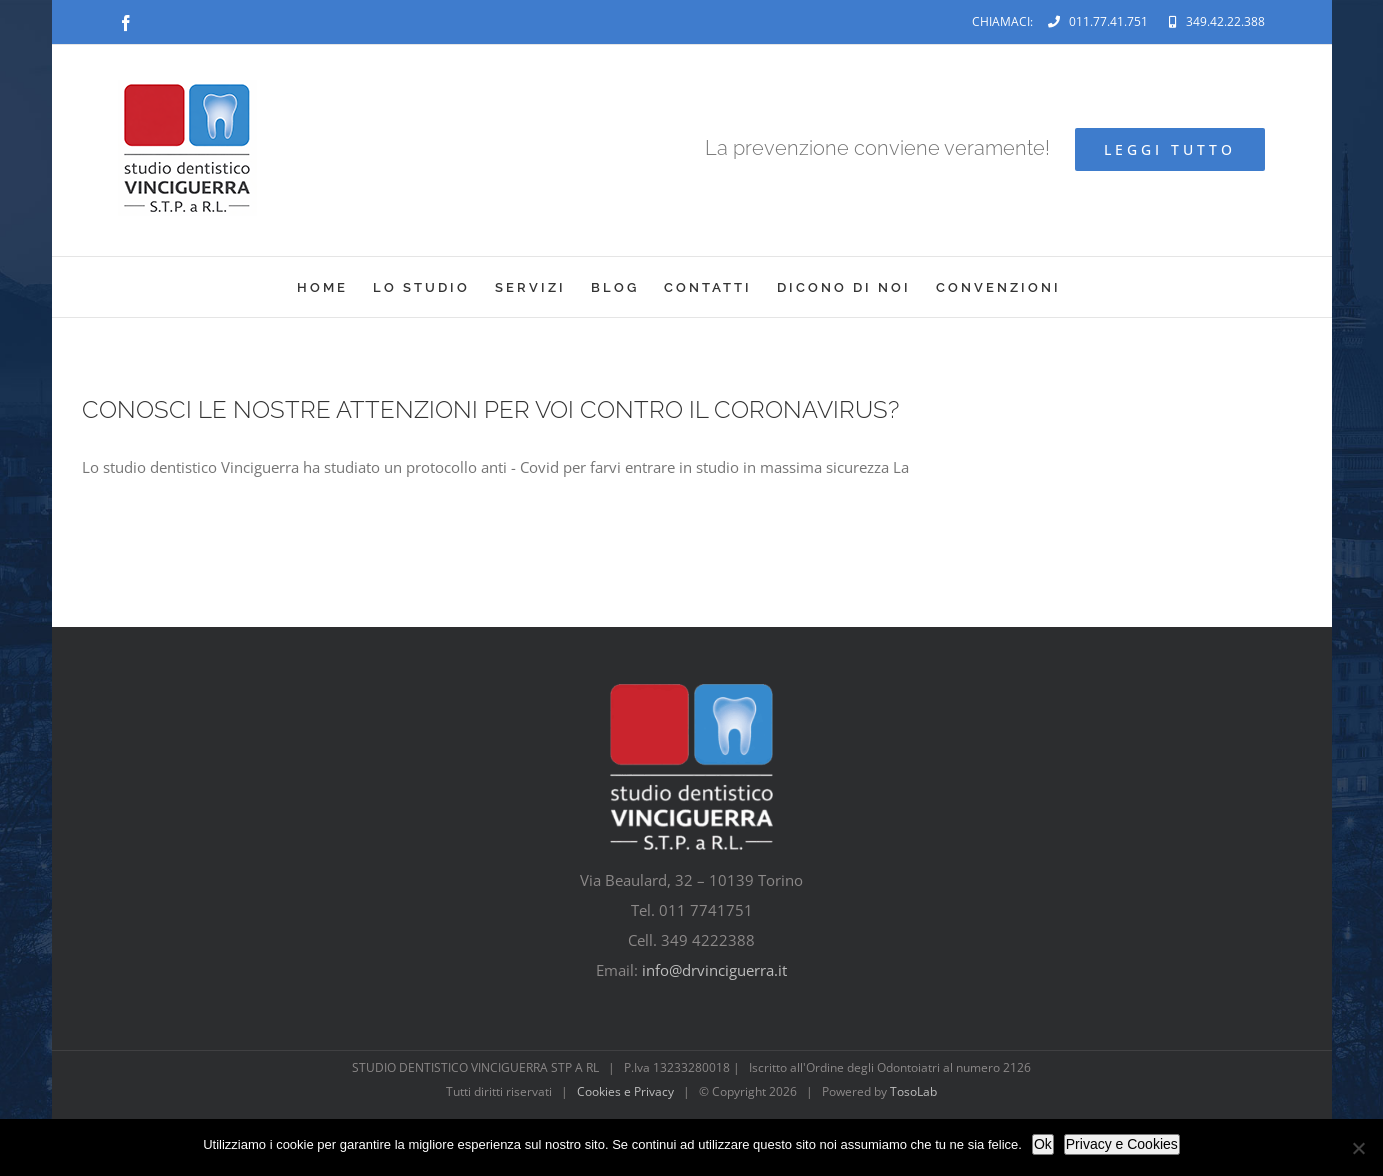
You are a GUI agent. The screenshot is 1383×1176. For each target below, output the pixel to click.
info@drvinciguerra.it (714, 970)
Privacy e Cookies (1122, 1144)
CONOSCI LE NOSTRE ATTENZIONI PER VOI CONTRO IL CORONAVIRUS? (490, 409)
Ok (1043, 1144)
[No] (1358, 1148)
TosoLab (913, 1091)
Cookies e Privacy (625, 1091)
